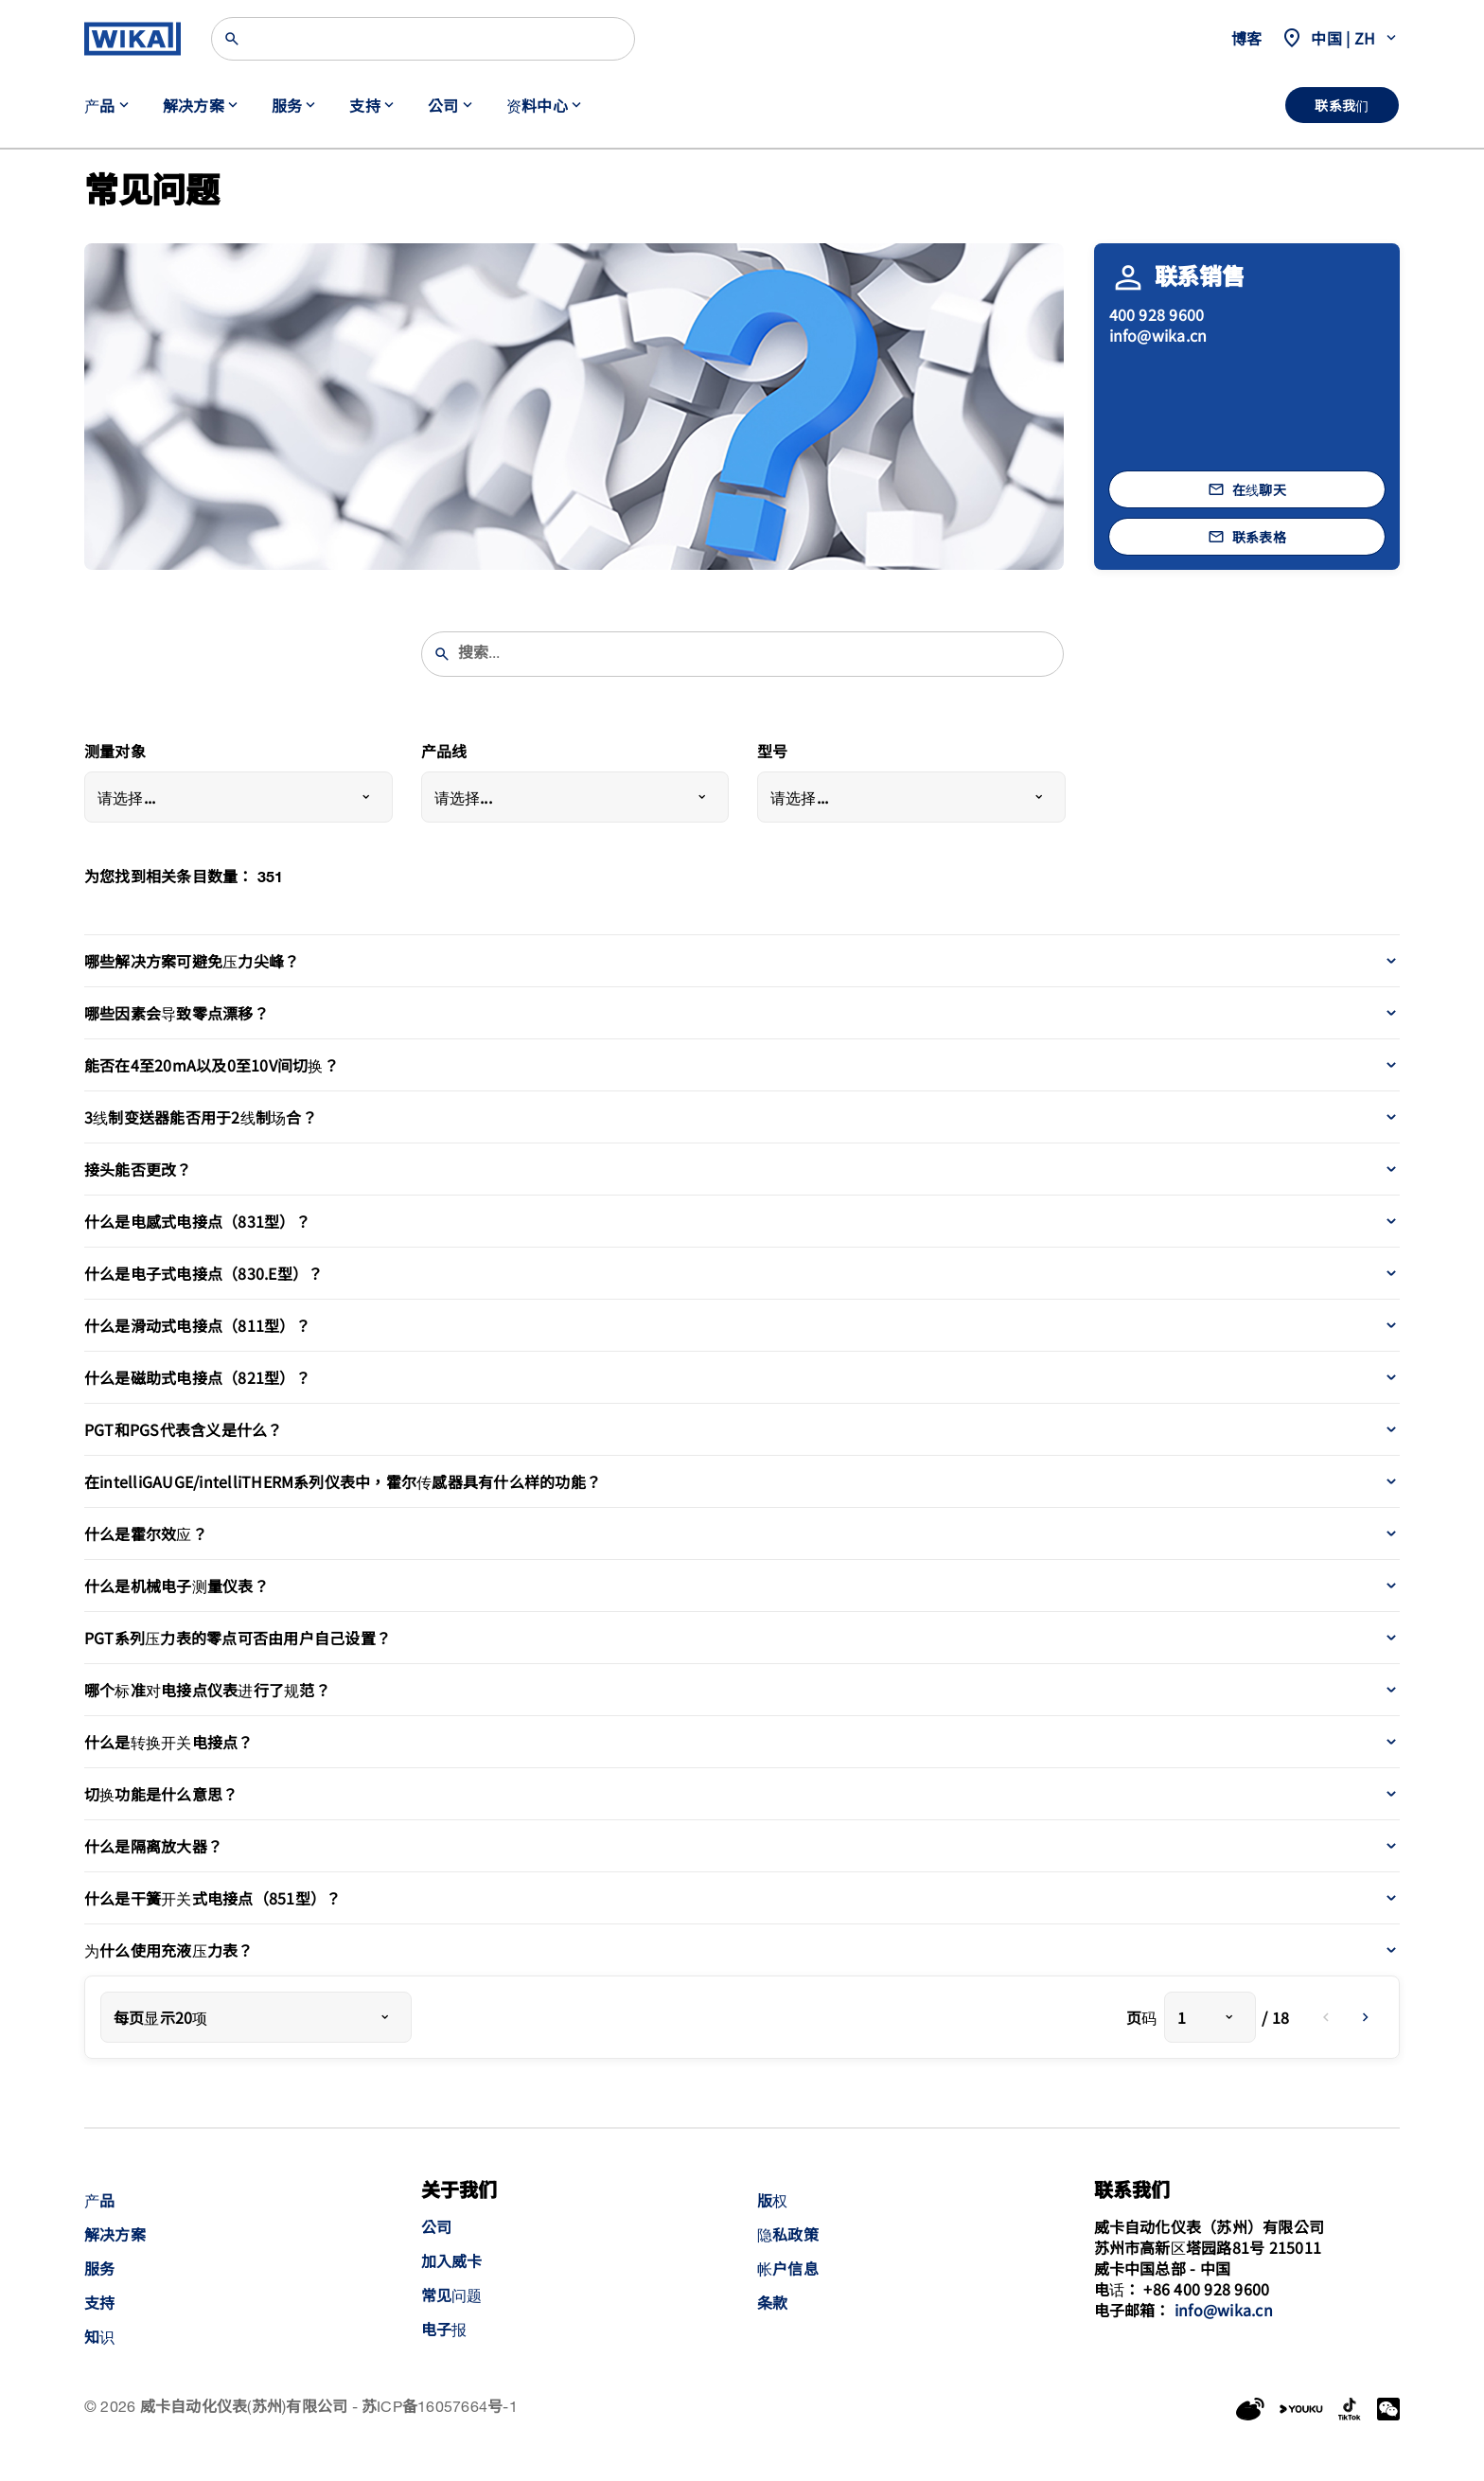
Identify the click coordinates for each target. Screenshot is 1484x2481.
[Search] (423, 38)
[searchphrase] (754, 654)
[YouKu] (1301, 2409)
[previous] (1326, 2017)
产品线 (444, 753)
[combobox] (238, 797)
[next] (1366, 2017)
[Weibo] (1250, 2409)
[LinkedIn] (1350, 2409)
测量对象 (115, 753)
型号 (772, 753)
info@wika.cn (1158, 335)
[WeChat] (1388, 2409)
